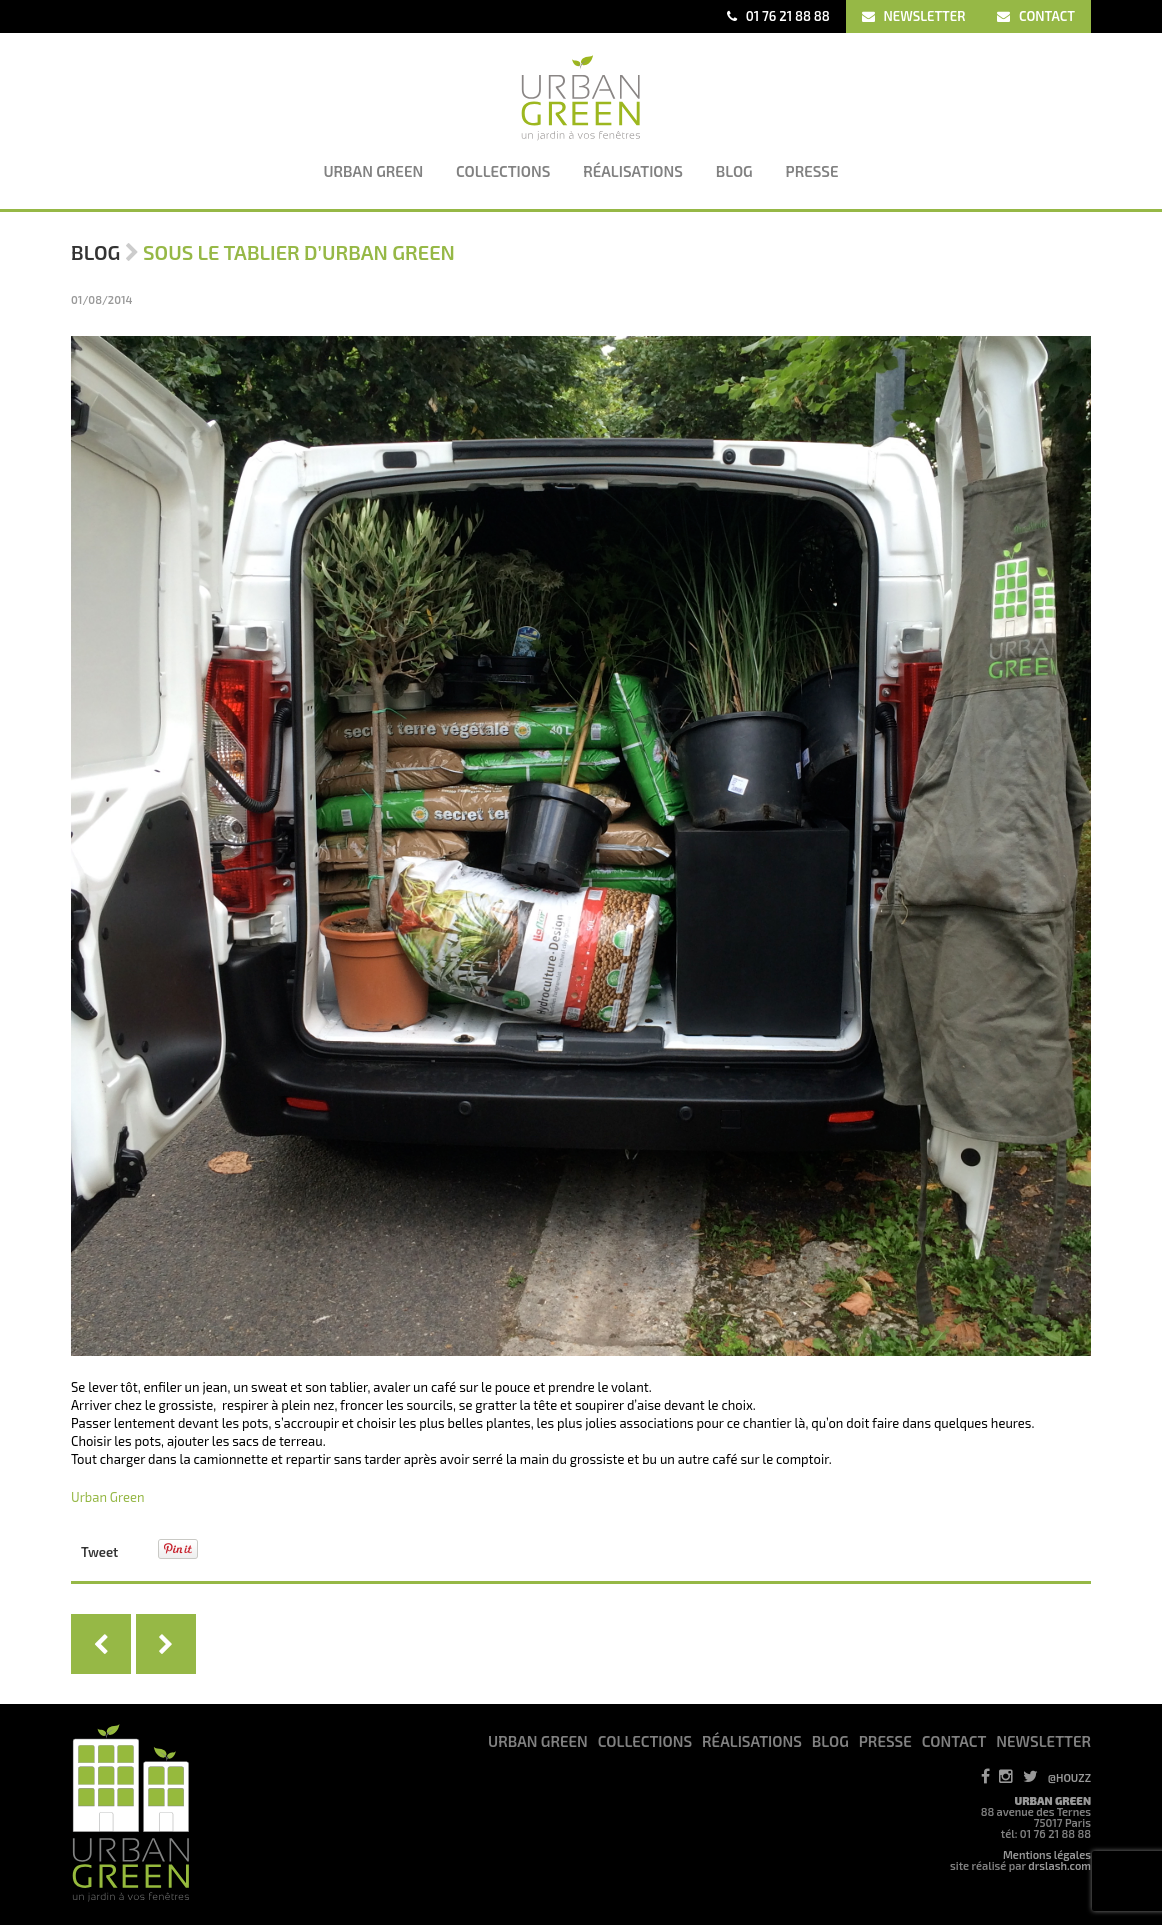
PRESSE (885, 1741)
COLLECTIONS (645, 1741)
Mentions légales (1047, 1854)
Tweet (99, 1552)
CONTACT (1036, 16)
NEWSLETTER (914, 16)
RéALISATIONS (752, 1741)
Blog (95, 252)
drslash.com (1059, 1865)
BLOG (830, 1741)
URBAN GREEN (538, 1741)
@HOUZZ (1069, 1777)
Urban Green (108, 1497)
